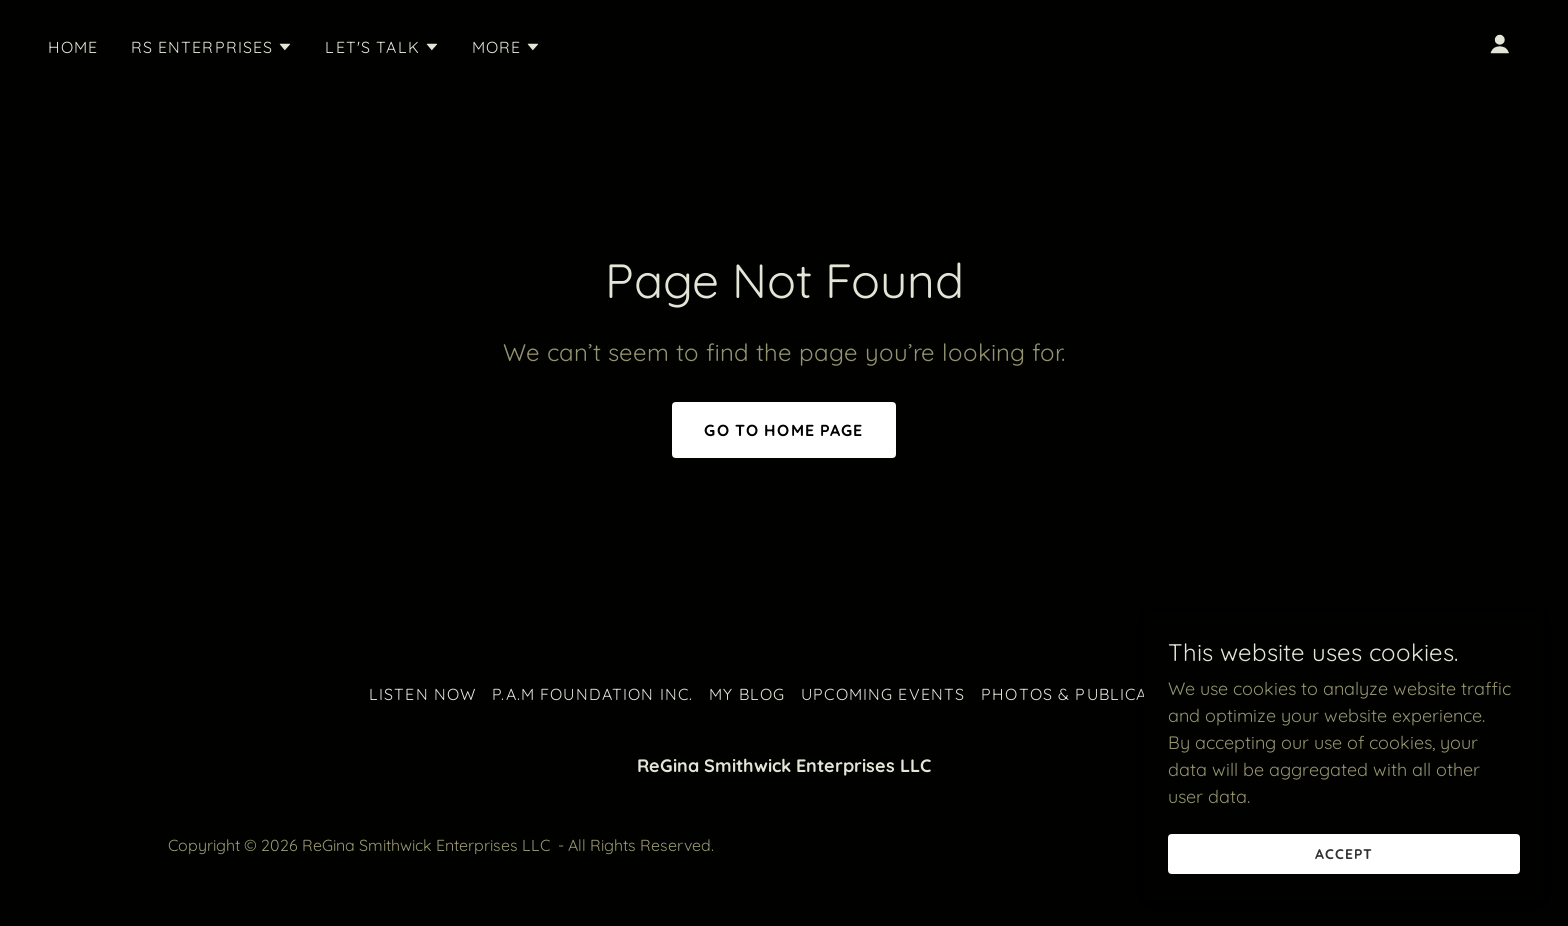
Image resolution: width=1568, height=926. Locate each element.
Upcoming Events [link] (883, 694)
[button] (212, 47)
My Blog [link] (747, 694)
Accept (1344, 854)
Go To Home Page (783, 430)
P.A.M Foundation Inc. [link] (592, 694)
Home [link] (73, 47)
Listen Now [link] (422, 694)
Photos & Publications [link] (1090, 694)
